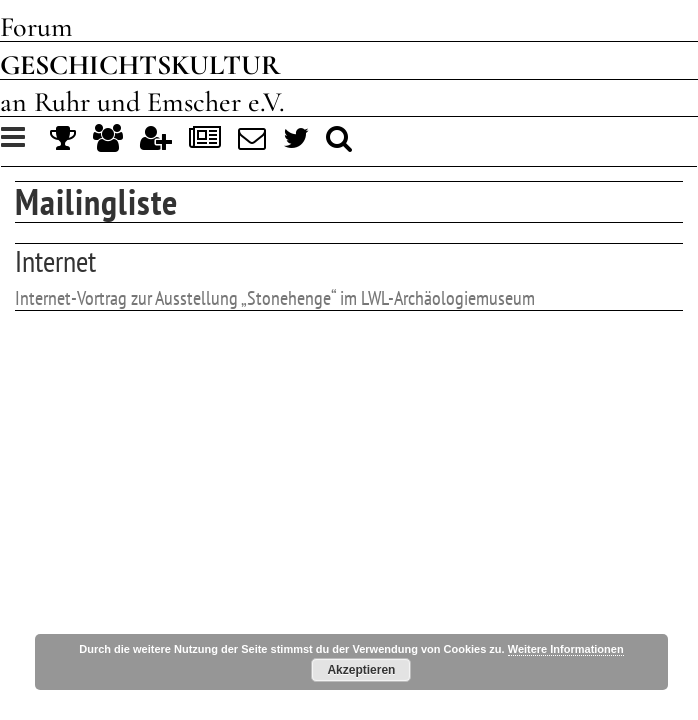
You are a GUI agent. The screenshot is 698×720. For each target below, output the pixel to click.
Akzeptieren (361, 670)
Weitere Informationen (566, 649)
